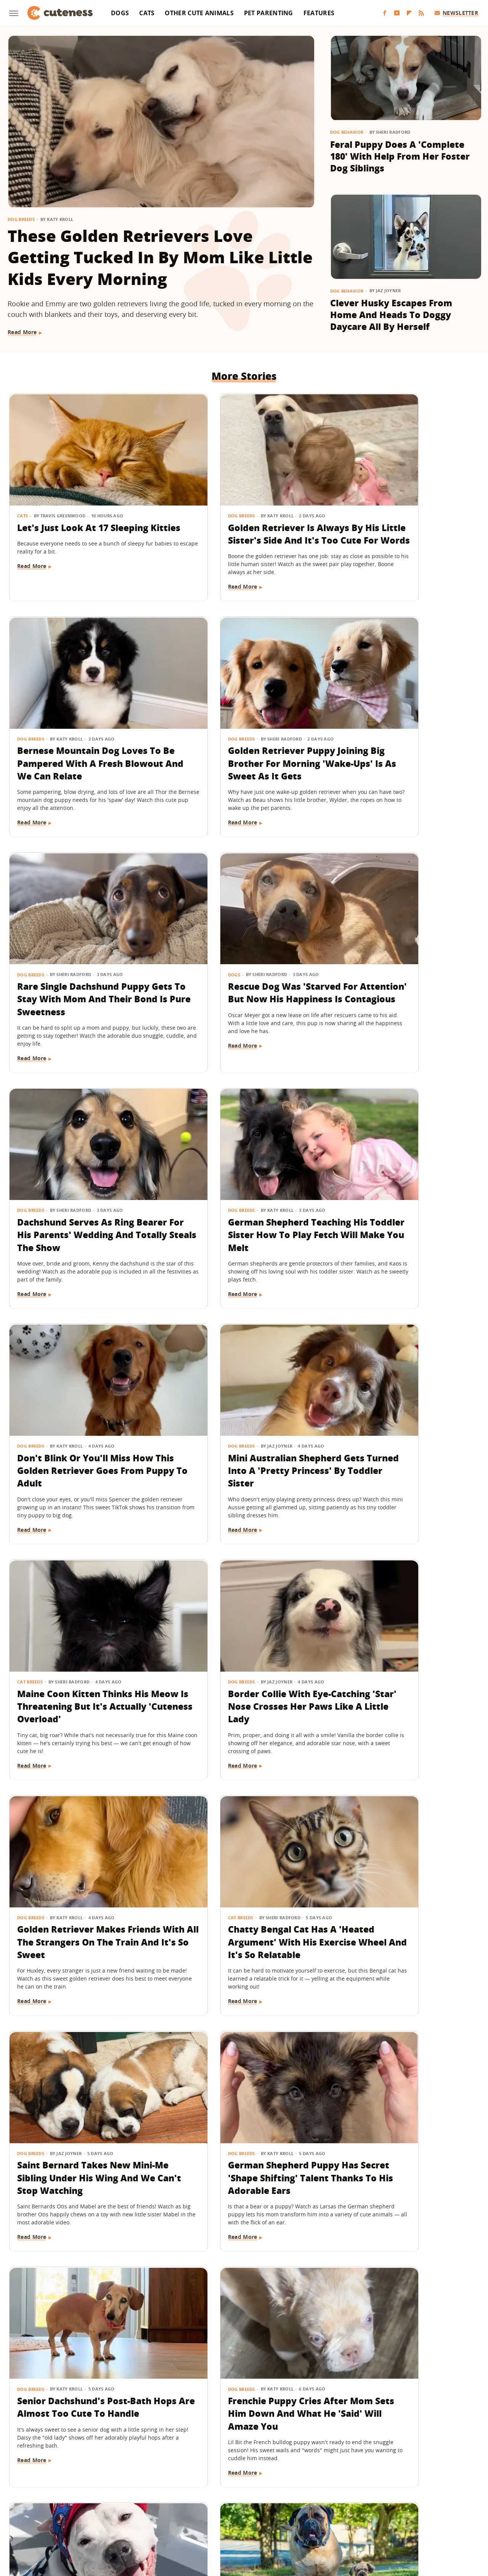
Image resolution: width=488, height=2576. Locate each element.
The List (333, 2519)
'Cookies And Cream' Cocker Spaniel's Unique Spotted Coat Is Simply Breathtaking (241, 2094)
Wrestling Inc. (395, 2519)
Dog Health (31, 2284)
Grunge (187, 2519)
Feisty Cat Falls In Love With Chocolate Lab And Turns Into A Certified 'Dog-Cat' (80, 2094)
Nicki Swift (302, 2519)
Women (360, 2519)
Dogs (120, 13)
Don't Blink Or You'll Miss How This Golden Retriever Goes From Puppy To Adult (399, 966)
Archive (230, 2475)
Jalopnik (117, 2519)
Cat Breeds (191, 1169)
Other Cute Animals (199, 13)
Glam (165, 2519)
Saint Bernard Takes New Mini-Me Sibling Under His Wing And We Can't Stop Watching (396, 1419)
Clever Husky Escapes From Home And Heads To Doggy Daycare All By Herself (391, 315)
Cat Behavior (34, 2069)
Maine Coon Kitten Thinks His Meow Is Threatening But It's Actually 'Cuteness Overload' (242, 1199)
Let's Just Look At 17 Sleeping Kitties (83, 505)
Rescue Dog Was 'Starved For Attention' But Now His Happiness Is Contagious (403, 739)
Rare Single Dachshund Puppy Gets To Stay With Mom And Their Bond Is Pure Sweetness (241, 745)
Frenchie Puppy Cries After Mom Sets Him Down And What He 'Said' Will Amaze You (398, 1646)
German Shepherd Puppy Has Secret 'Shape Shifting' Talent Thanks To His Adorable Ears (83, 1646)
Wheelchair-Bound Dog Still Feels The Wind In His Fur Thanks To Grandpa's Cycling (242, 2309)
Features (318, 13)
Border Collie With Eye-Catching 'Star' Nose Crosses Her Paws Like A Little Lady (402, 1193)
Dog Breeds (21, 219)
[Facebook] (385, 13)
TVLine (143, 2519)
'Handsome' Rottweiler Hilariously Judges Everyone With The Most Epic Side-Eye (401, 1867)
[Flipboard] (409, 13)
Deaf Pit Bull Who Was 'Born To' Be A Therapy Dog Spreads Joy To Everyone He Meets (81, 1873)
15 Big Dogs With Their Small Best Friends (241, 1860)
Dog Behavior (347, 132)
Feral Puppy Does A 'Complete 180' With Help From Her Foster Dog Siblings (400, 156)
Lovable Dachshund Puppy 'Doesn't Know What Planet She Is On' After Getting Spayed (79, 2315)
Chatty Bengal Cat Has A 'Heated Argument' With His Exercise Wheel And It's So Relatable (241, 1419)
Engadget (87, 2519)
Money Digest (264, 2519)
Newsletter (456, 12)
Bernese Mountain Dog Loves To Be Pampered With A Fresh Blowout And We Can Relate (404, 518)
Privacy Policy (277, 2475)
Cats (146, 13)
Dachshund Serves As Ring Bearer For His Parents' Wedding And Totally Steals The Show (79, 972)
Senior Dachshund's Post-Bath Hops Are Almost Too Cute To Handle (237, 1640)
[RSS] (421, 13)
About (197, 2475)
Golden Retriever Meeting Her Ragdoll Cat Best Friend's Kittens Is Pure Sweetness (404, 2094)
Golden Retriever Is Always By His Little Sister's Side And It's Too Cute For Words (243, 512)
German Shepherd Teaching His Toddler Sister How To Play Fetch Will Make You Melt (239, 972)
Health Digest (221, 2519)
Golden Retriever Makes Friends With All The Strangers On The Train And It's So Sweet (79, 1419)
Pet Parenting (268, 13)
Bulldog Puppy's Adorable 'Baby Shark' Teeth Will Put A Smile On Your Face (404, 2309)
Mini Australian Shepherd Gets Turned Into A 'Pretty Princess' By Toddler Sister (77, 1193)
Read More (22, 332)
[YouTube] (397, 13)
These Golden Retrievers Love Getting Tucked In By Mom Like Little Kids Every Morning (160, 257)
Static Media (203, 2489)
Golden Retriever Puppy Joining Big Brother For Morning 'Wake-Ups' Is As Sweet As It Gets (74, 745)
